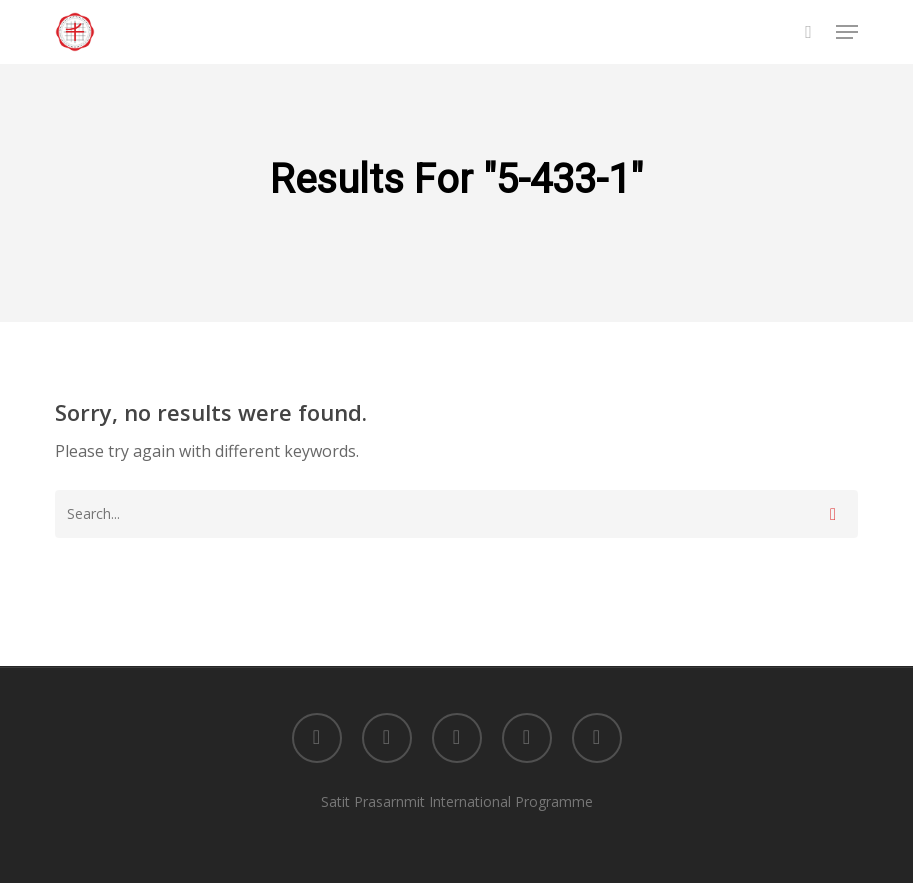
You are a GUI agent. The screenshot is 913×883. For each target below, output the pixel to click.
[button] (847, 32)
